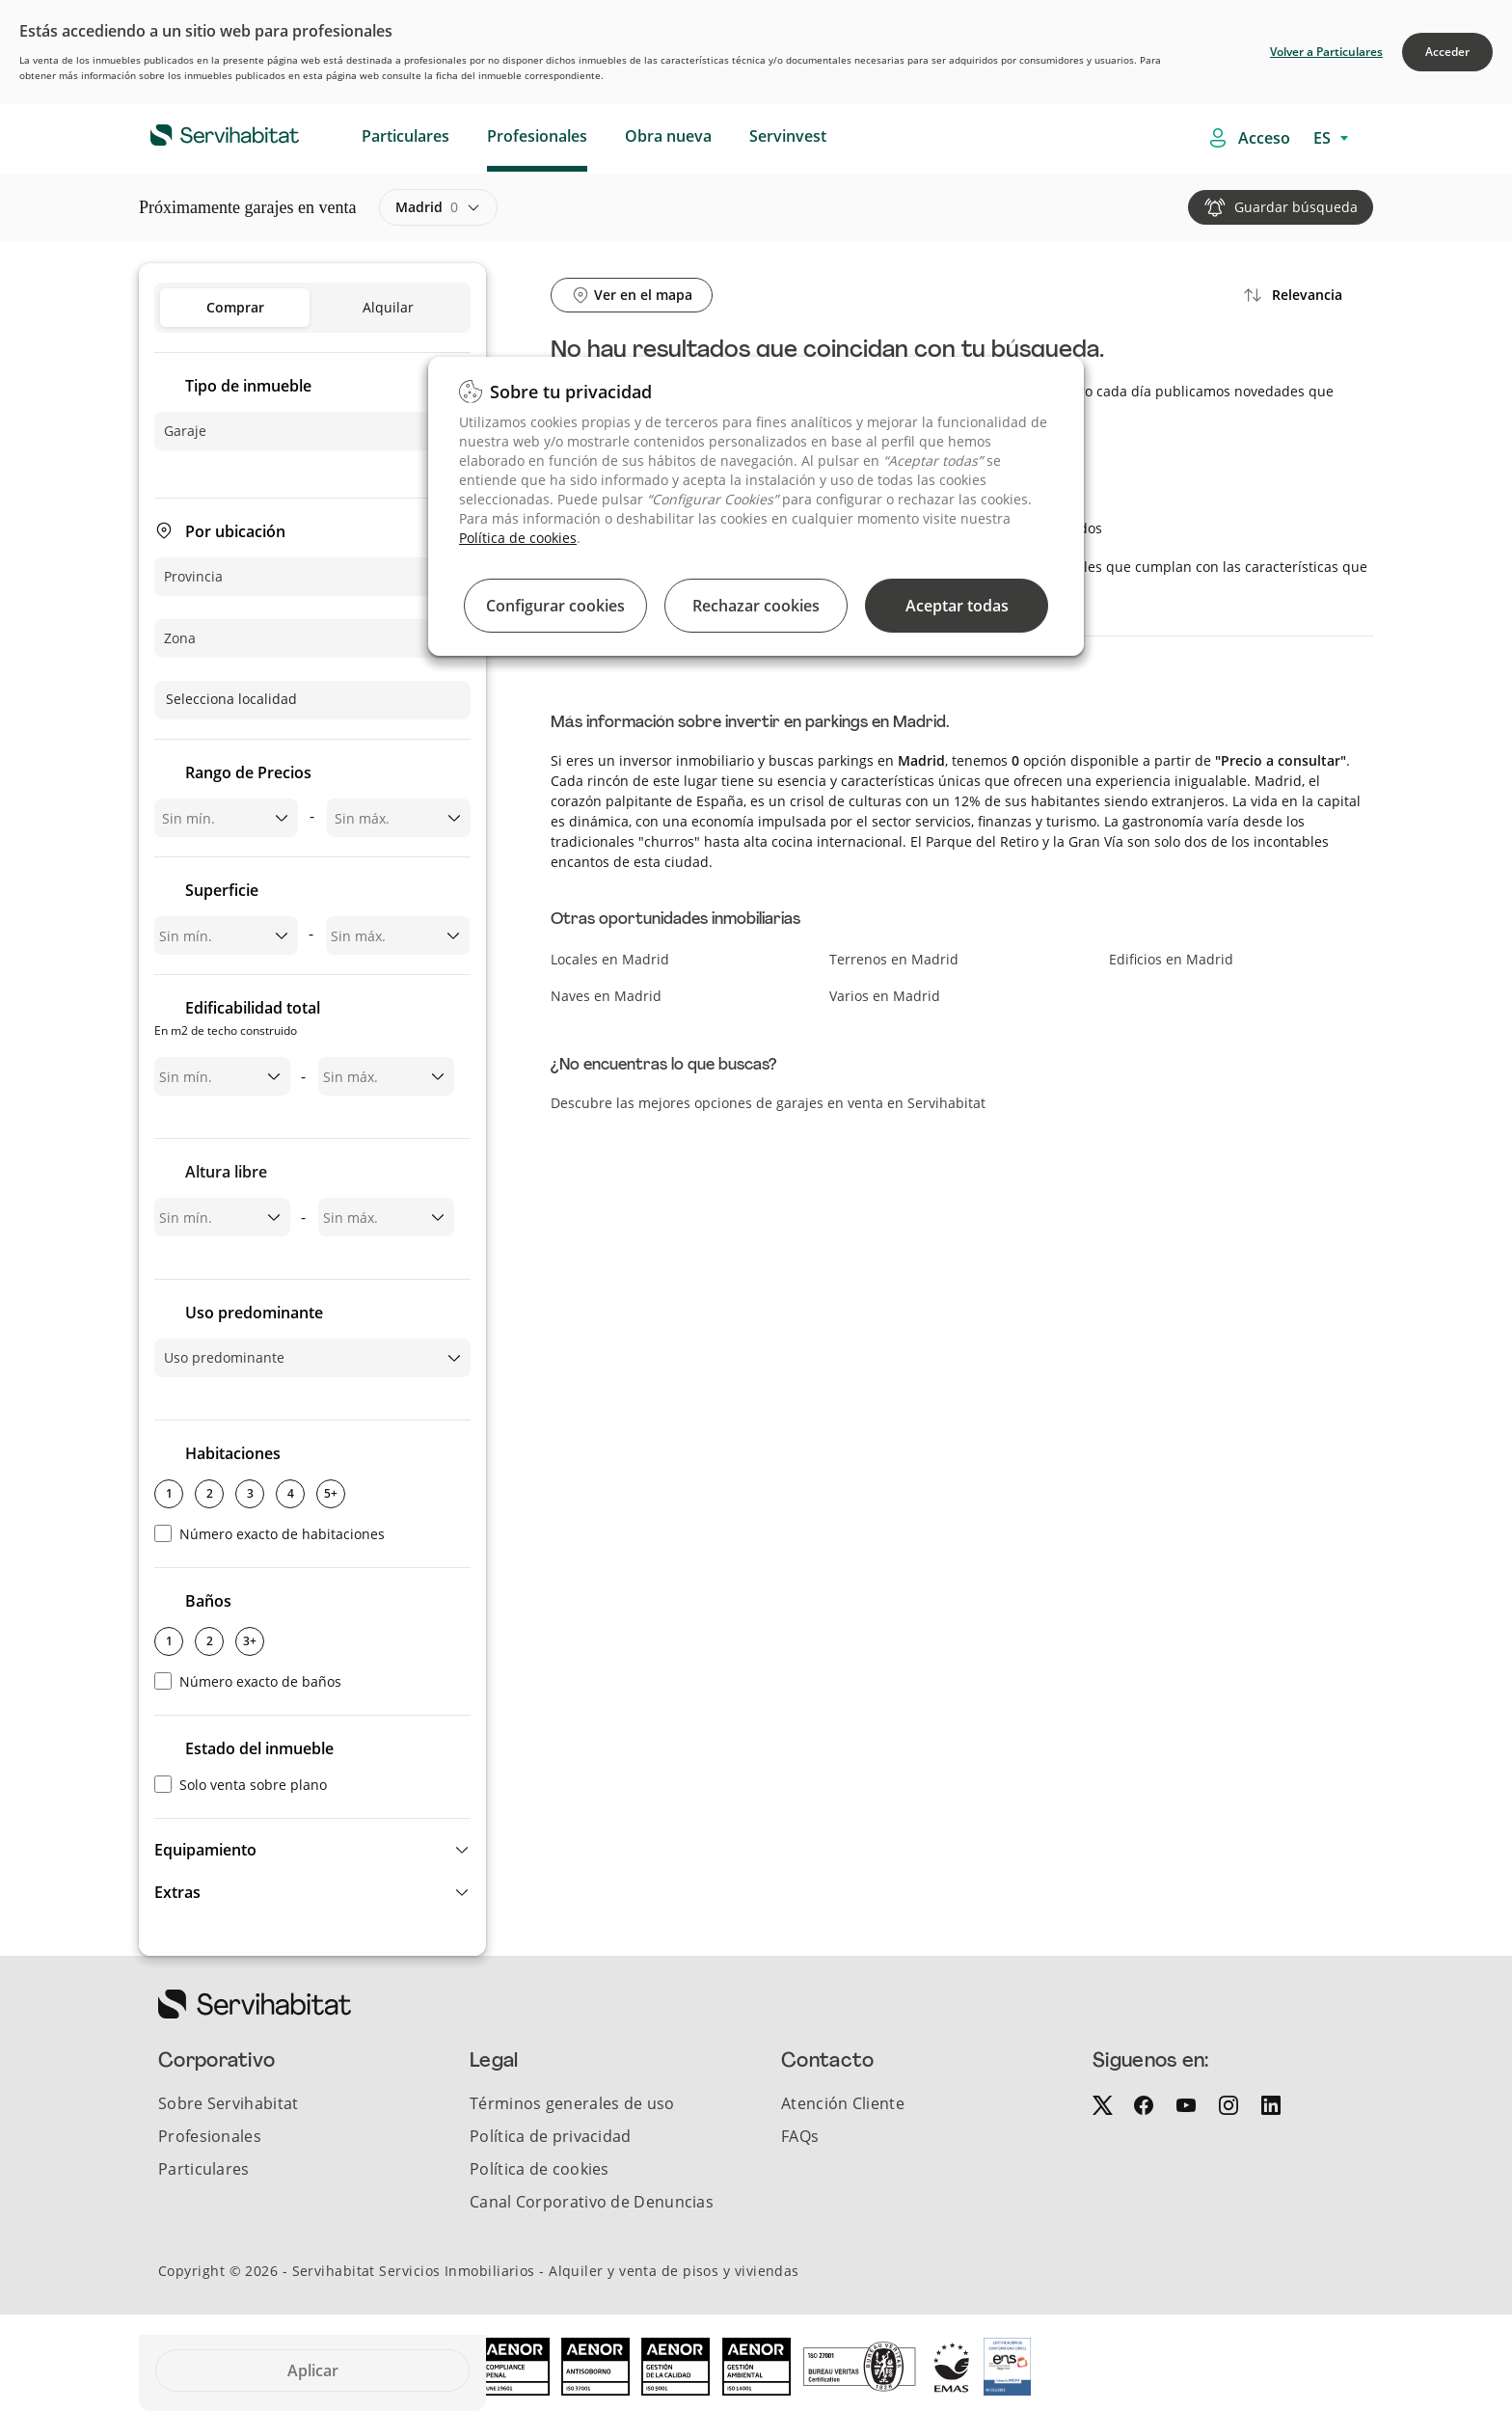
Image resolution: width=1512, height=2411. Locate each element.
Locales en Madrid (610, 959)
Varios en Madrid (884, 996)
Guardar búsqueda (1296, 207)
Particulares (405, 136)
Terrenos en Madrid (893, 959)
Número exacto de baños (247, 1681)
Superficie (221, 890)
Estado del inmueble (259, 1748)
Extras (177, 1892)
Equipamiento (205, 1849)
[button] (312, 1849)
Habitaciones (233, 1453)
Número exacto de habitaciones (269, 1534)
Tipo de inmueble (248, 385)
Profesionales (537, 136)
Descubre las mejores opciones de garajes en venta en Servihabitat (768, 1103)
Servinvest (787, 136)
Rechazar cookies (756, 605)
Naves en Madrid (606, 996)
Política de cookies (518, 537)
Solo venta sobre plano (240, 1784)
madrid (426, 207)
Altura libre (226, 1171)
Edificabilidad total (237, 1020)
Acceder (1447, 51)
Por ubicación (235, 531)
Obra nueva (668, 136)
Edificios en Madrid (1171, 959)
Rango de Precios (248, 772)
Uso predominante (254, 1312)
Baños (208, 1601)
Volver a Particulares (1326, 51)
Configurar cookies (555, 605)
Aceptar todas (957, 605)
